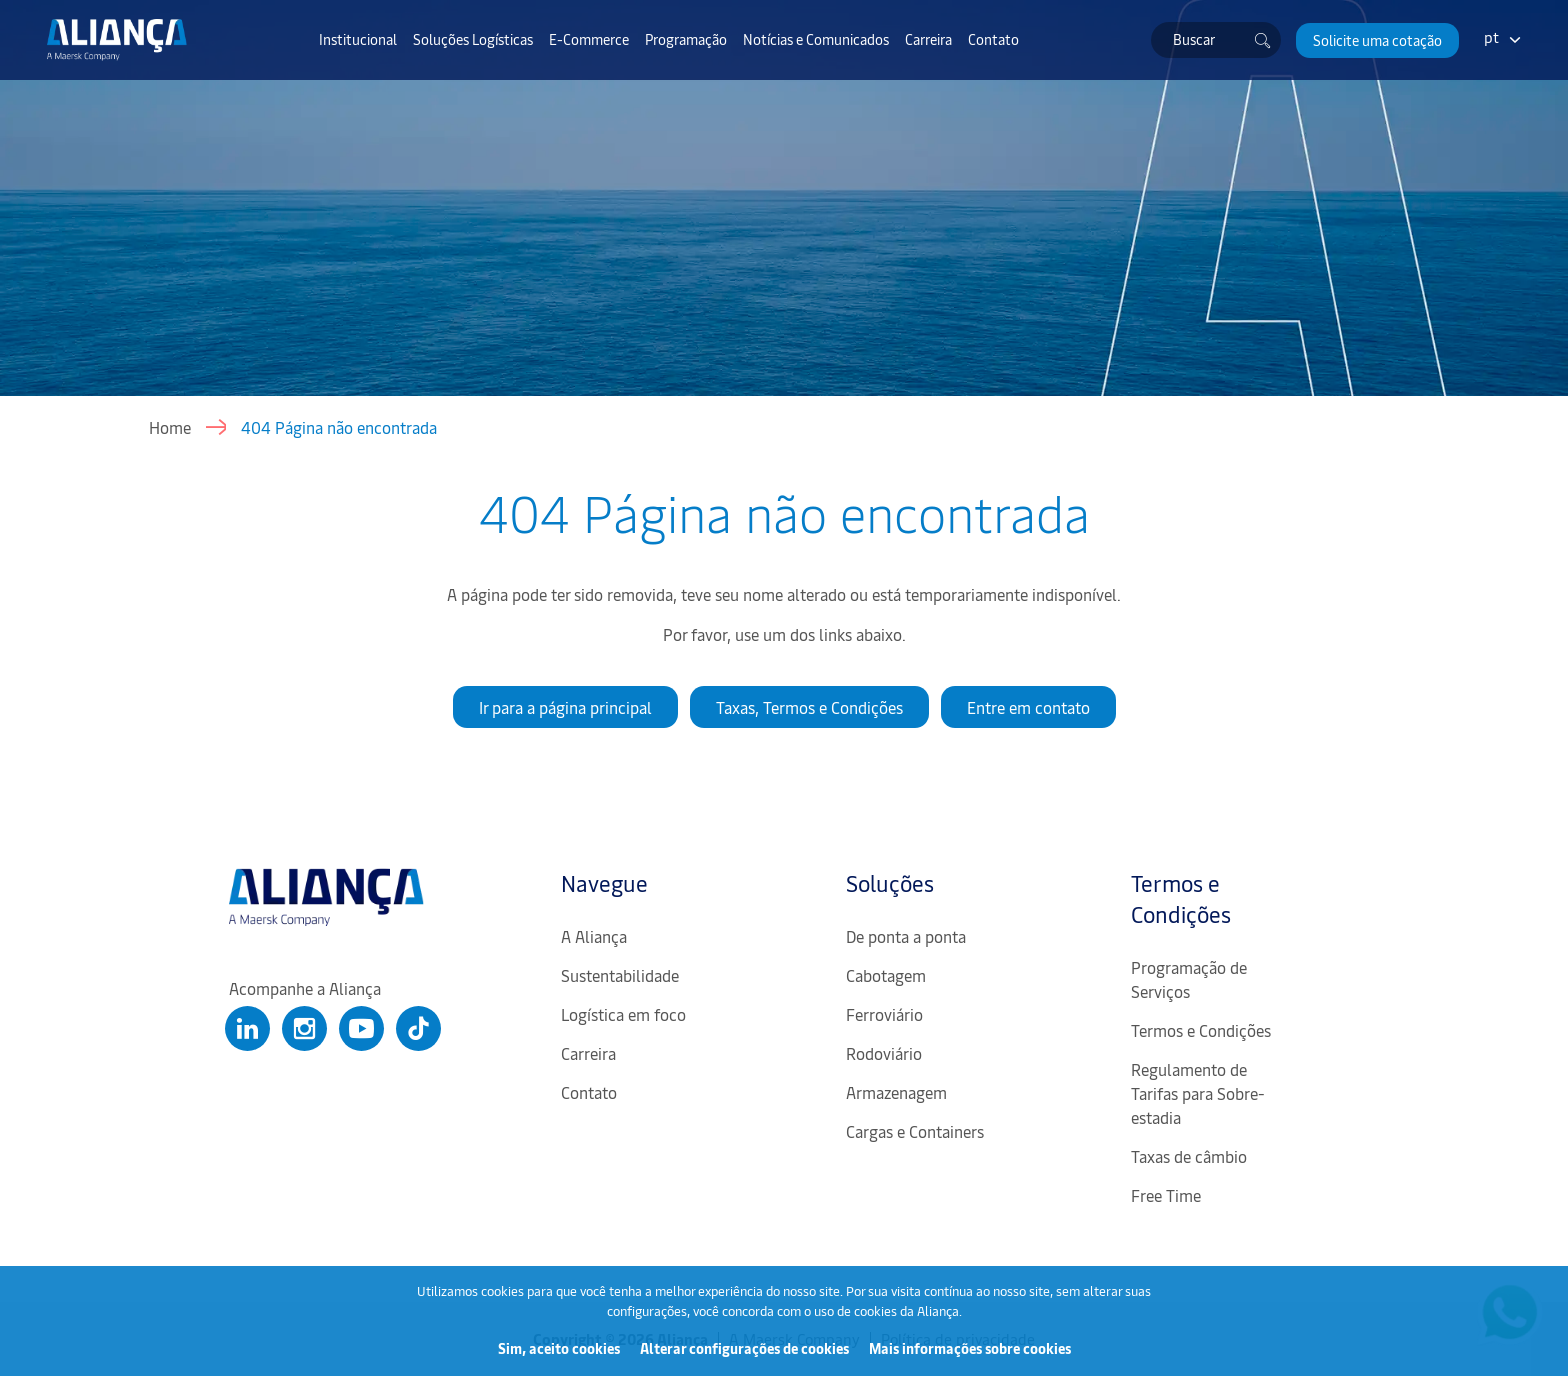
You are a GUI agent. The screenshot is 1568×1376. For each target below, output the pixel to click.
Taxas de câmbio (1189, 1156)
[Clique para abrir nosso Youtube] (361, 1028)
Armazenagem (896, 1092)
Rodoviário (884, 1053)
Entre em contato (1028, 707)
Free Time (1166, 1195)
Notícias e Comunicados (816, 39)
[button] (1377, 40)
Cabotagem (886, 975)
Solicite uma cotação (1377, 40)
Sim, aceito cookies (559, 1348)
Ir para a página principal (565, 707)
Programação (686, 39)
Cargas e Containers (915, 1131)
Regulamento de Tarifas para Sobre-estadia (1198, 1093)
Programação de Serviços (1189, 979)
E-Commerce (589, 39)
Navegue (604, 883)
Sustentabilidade (620, 975)
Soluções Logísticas (473, 39)
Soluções (890, 883)
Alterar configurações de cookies (744, 1348)
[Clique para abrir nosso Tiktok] (418, 1028)
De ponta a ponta (906, 936)
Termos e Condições (1181, 898)
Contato (993, 39)
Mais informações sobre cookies (970, 1348)
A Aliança (594, 936)
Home (170, 427)
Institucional (358, 39)
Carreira (928, 39)
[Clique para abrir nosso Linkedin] (247, 1028)
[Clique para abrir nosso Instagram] (304, 1028)
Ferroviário (884, 1014)
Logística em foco (623, 1014)
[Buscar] (1263, 40)
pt (1491, 36)
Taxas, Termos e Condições (809, 707)
